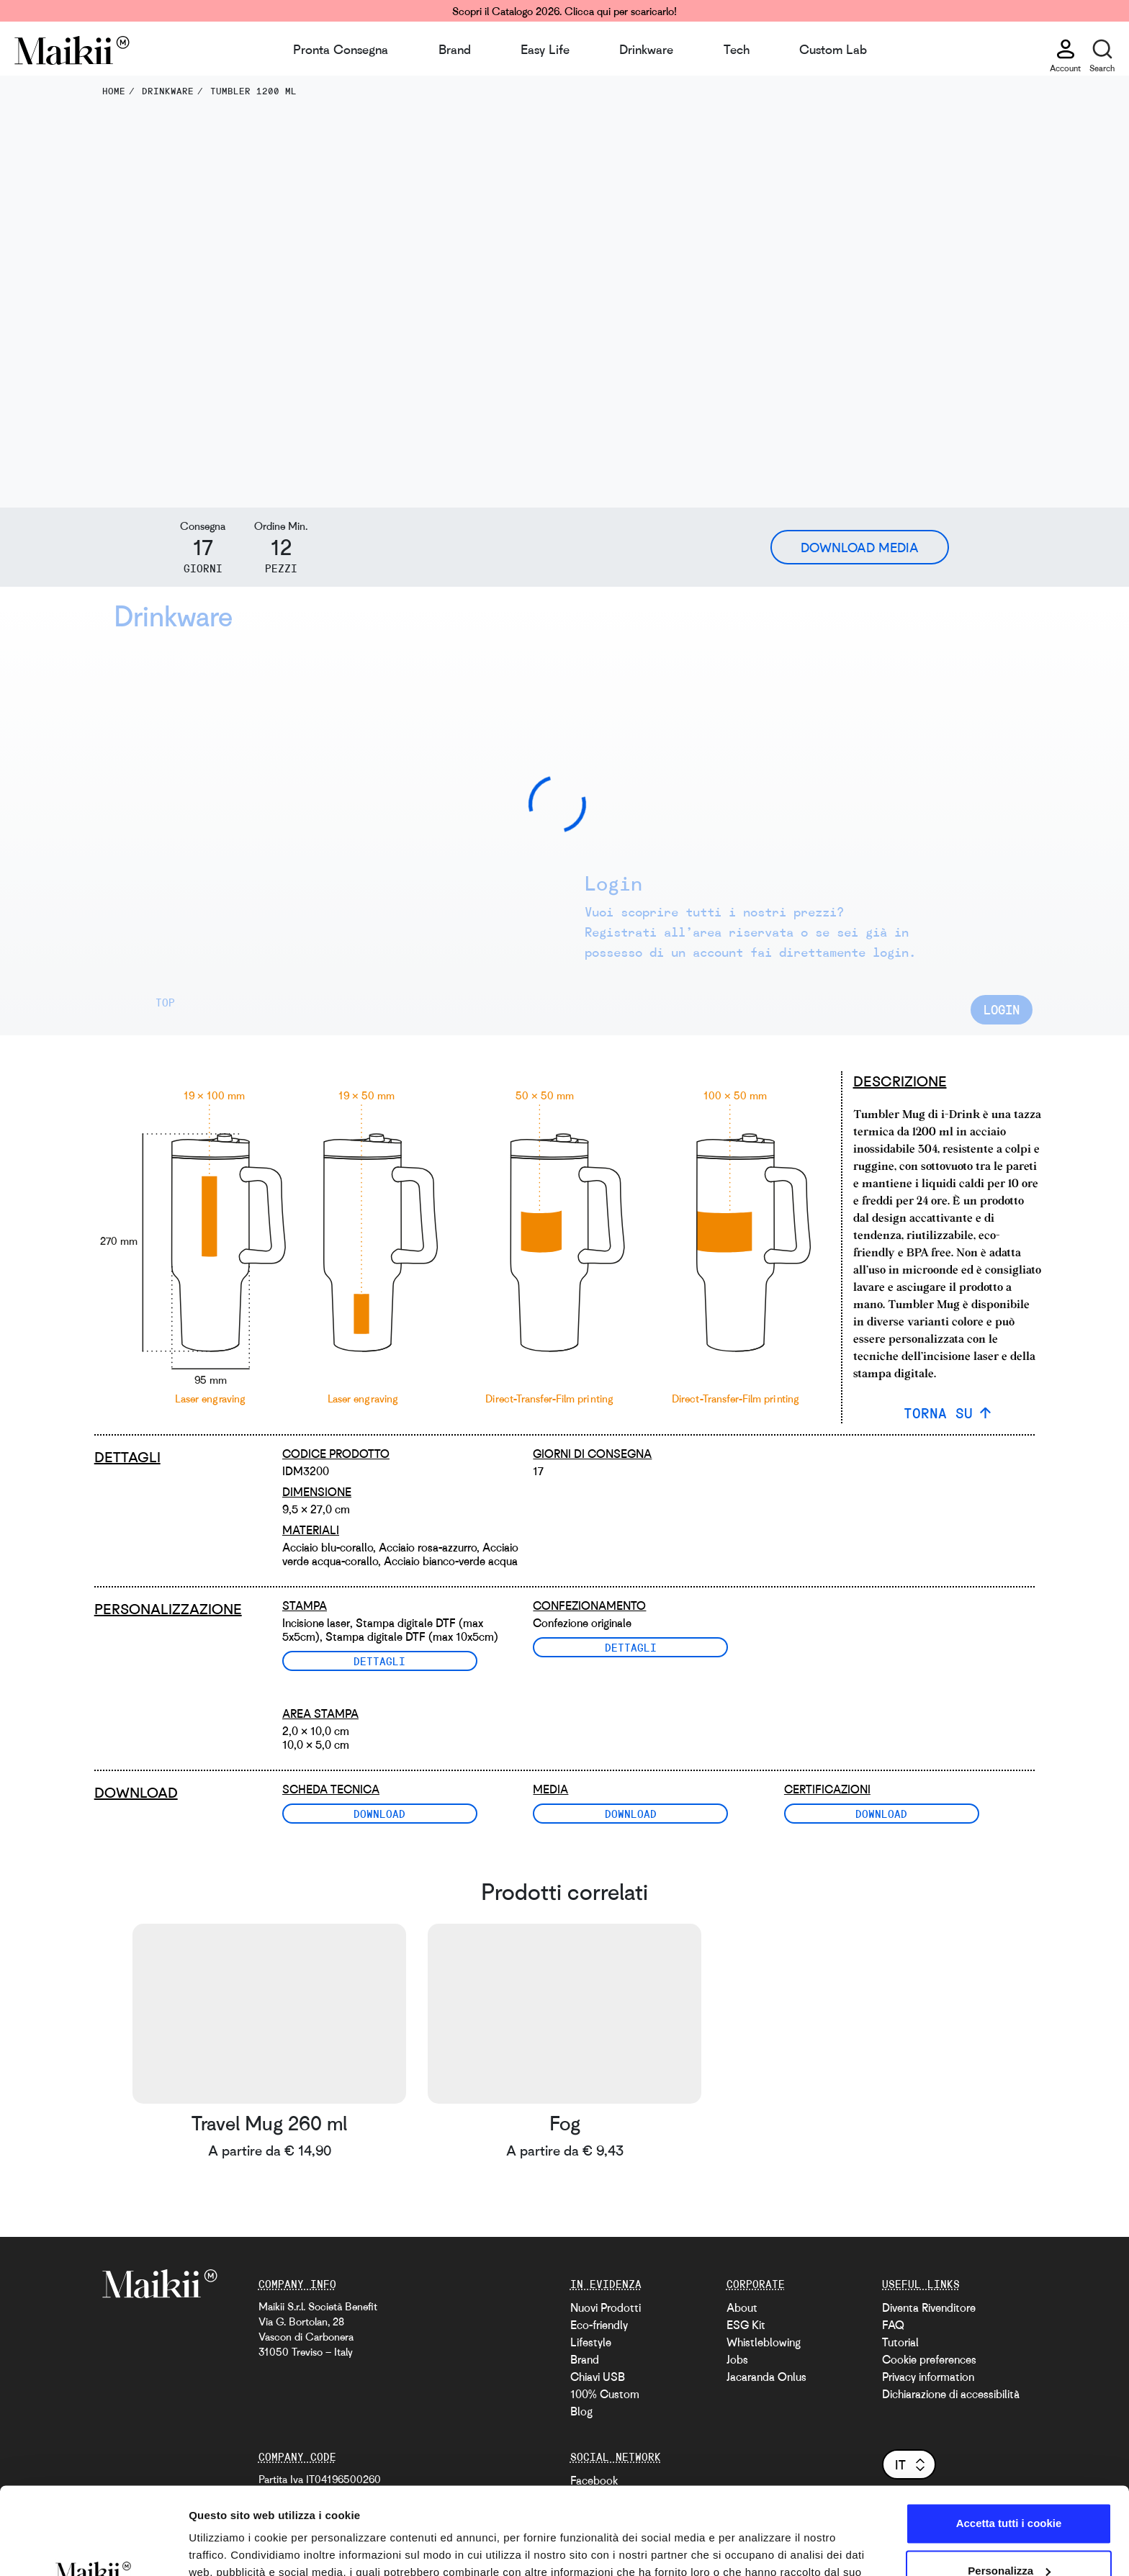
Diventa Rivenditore (929, 2307)
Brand (454, 49)
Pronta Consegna (340, 49)
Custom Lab (833, 49)
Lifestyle (590, 2342)
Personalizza (1009, 2488)
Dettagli (379, 1660)
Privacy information (928, 2376)
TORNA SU (938, 1413)
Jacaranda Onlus (766, 2376)
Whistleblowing (764, 2342)
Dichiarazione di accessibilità (951, 2394)
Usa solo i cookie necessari (1008, 2536)
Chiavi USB (597, 2376)
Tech (737, 49)
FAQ (893, 2325)
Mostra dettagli (227, 2547)
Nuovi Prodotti (605, 2307)
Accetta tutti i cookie (1009, 2442)
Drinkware (646, 49)
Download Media (860, 547)
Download (379, 1813)
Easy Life (545, 49)
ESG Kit (746, 2325)
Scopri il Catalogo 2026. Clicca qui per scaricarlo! (564, 10)
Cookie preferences (929, 2359)
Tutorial (900, 2342)
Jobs (737, 2359)
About (742, 2307)
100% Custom (604, 2394)
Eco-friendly (599, 2325)
